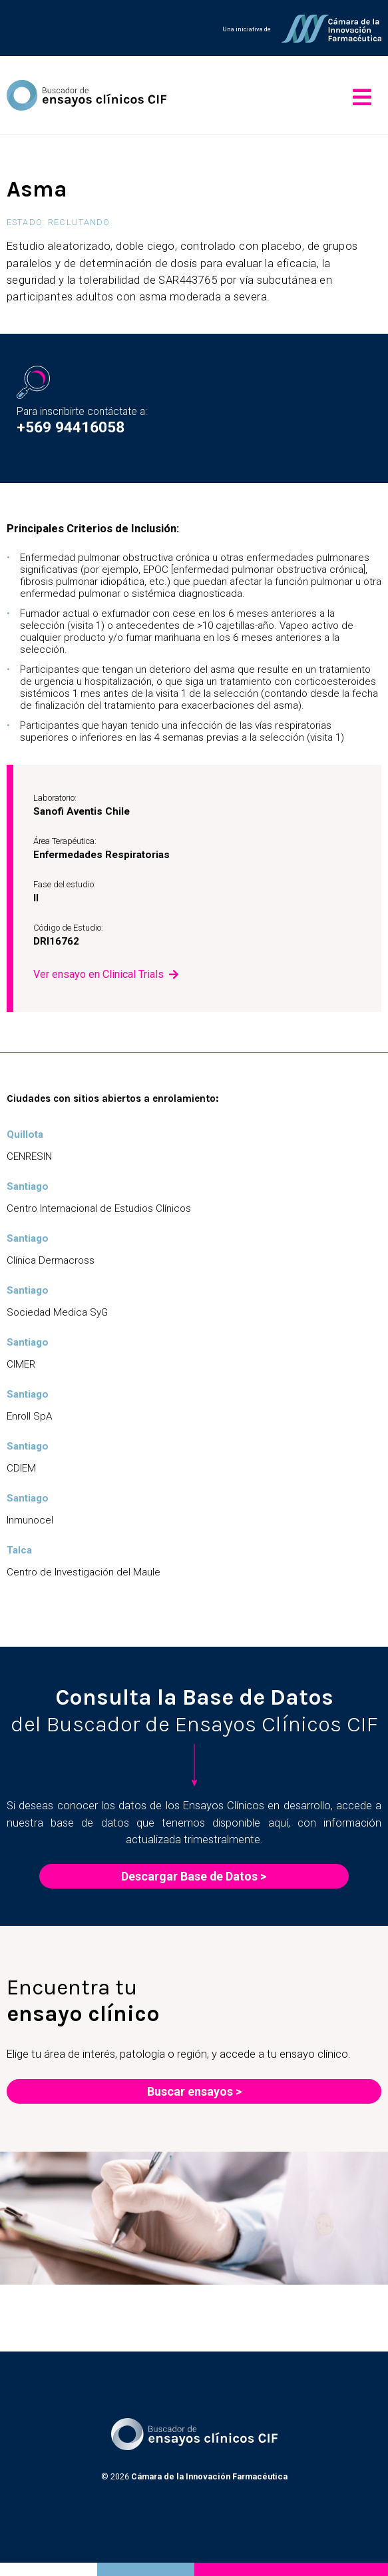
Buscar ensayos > (194, 2091)
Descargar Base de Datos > (193, 1876)
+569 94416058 (71, 427)
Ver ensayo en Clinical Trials (98, 974)
